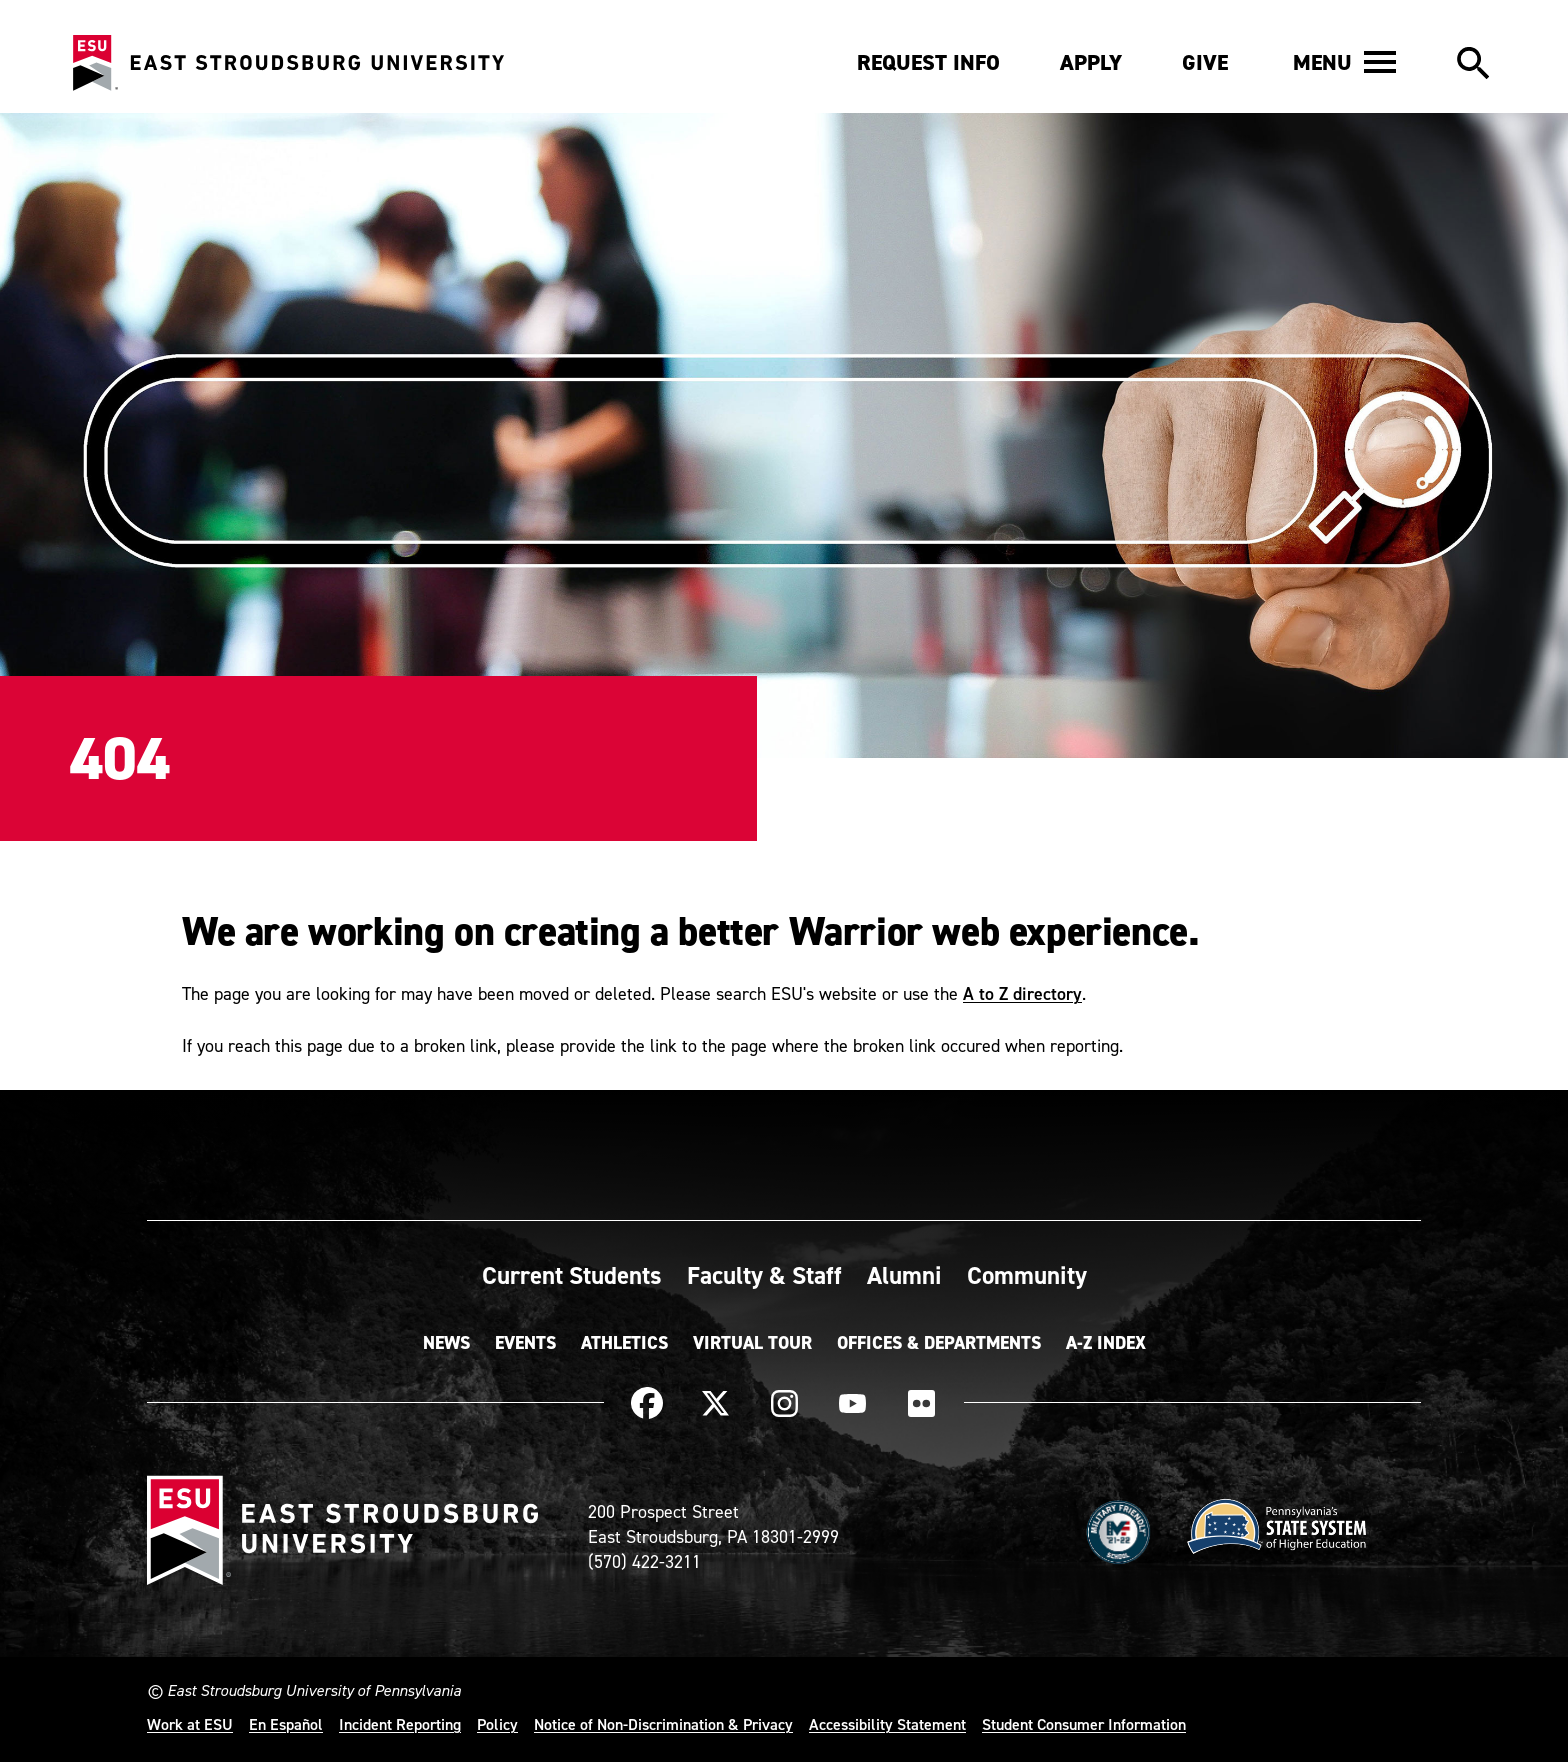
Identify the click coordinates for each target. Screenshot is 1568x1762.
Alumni (904, 1275)
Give (1205, 62)
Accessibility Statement (887, 1724)
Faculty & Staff (764, 1275)
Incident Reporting (400, 1724)
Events (525, 1343)
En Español (286, 1724)
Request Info (928, 62)
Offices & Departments (939, 1343)
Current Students (572, 1275)
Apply (1091, 62)
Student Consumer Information (1084, 1724)
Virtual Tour (752, 1343)
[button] (1344, 62)
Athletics (624, 1343)
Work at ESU (190, 1724)
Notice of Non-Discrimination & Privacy (663, 1724)
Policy (497, 1724)
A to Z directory (1022, 993)
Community (1027, 1275)
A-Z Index (1106, 1343)
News (446, 1343)
